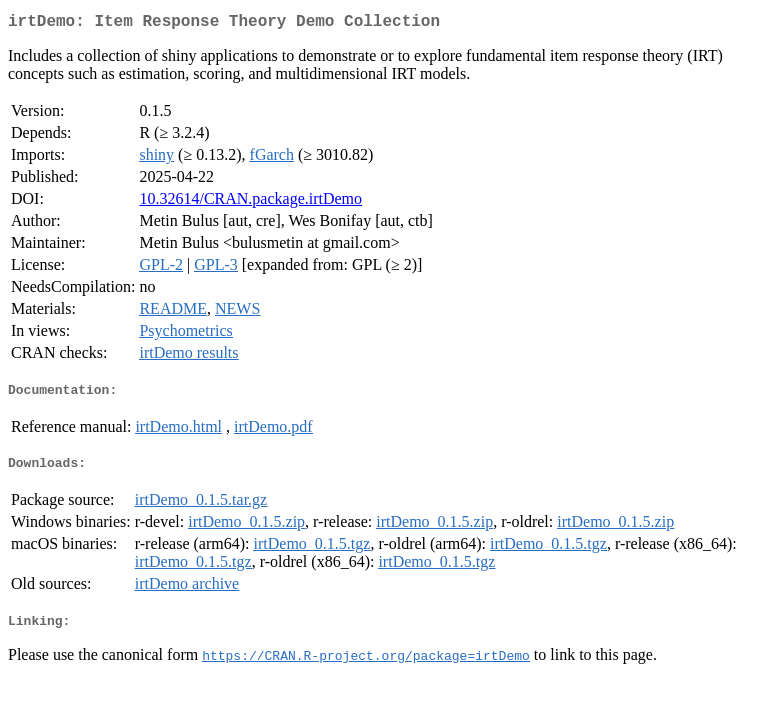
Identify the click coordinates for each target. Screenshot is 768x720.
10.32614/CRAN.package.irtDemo (250, 202)
